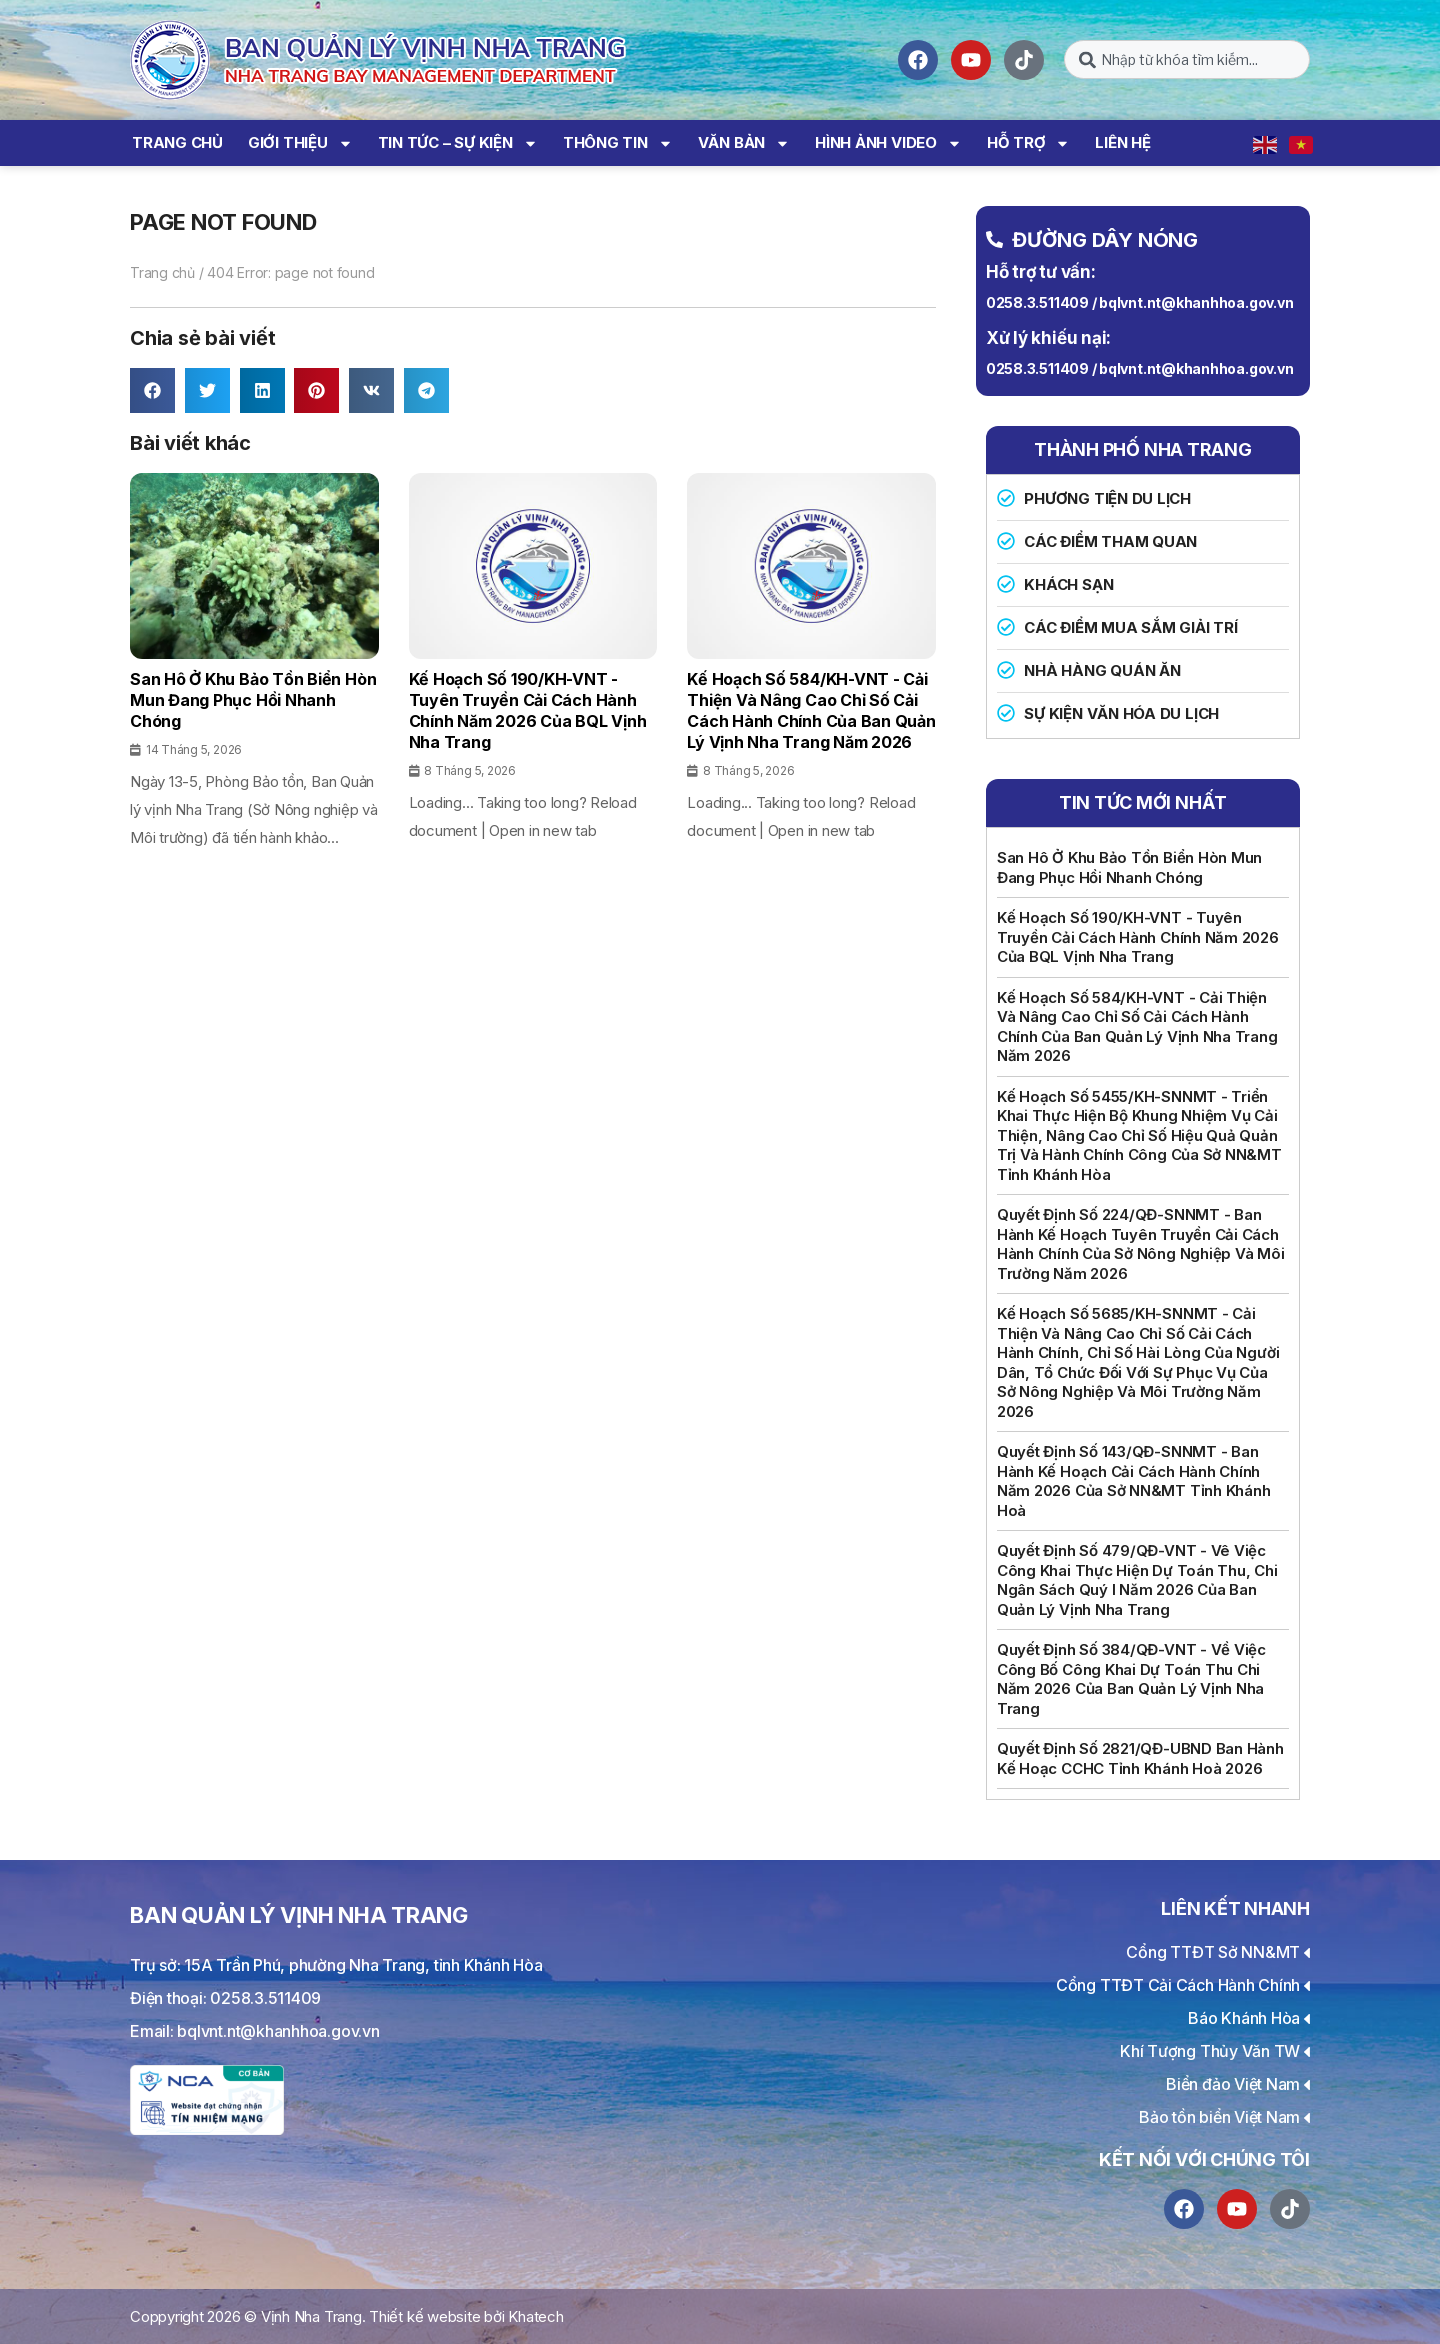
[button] (152, 390)
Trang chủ (177, 142)
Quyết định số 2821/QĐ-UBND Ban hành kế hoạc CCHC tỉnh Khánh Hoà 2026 (1140, 1758)
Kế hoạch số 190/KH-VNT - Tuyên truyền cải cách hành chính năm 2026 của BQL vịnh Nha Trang (1138, 937)
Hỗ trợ (1029, 143)
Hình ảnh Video (888, 143)
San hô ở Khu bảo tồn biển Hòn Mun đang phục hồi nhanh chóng (1129, 867)
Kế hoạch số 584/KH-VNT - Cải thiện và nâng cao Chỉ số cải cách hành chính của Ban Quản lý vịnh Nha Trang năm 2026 (1137, 1027)
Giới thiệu (300, 143)
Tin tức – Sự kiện (458, 143)
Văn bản (744, 143)
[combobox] (1187, 59)
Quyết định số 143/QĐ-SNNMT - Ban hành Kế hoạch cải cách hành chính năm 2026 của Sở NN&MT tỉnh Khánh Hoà (1134, 1481)
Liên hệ (1122, 142)
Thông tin (618, 143)
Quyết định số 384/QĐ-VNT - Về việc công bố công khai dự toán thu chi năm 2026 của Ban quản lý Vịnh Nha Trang (1131, 1679)
